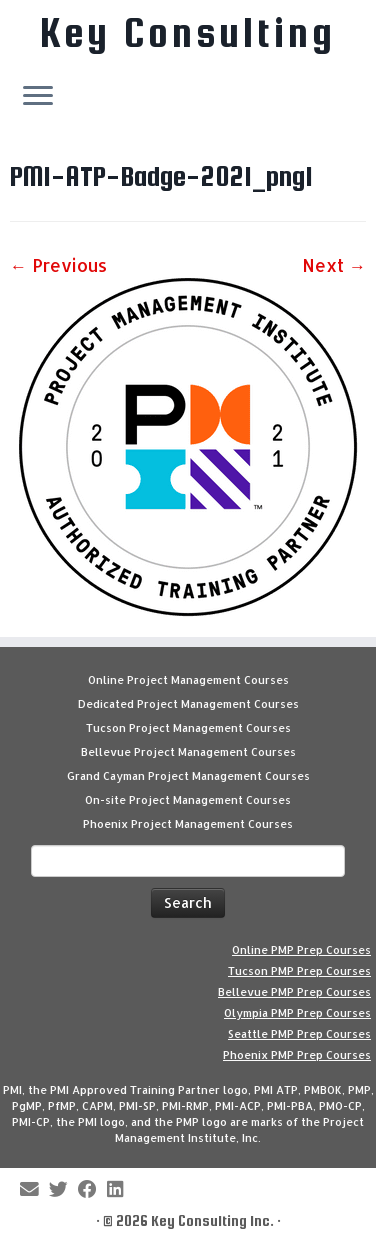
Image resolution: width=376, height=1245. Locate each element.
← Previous (58, 265)
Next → (334, 265)
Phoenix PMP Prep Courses (297, 1055)
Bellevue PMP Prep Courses (294, 992)
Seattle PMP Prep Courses (299, 1034)
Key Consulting (188, 33)
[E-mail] (34, 1190)
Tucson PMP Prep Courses (299, 971)
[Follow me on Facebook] (92, 1190)
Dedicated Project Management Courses (188, 704)
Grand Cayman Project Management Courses (188, 776)
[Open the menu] (38, 97)
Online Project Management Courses (188, 680)
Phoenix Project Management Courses (188, 824)
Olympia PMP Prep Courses (297, 1013)
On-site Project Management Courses (188, 800)
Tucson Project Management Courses (188, 728)
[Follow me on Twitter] (63, 1190)
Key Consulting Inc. (212, 1220)
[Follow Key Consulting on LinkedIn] (120, 1190)
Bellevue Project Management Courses (188, 752)
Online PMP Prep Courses (301, 950)
